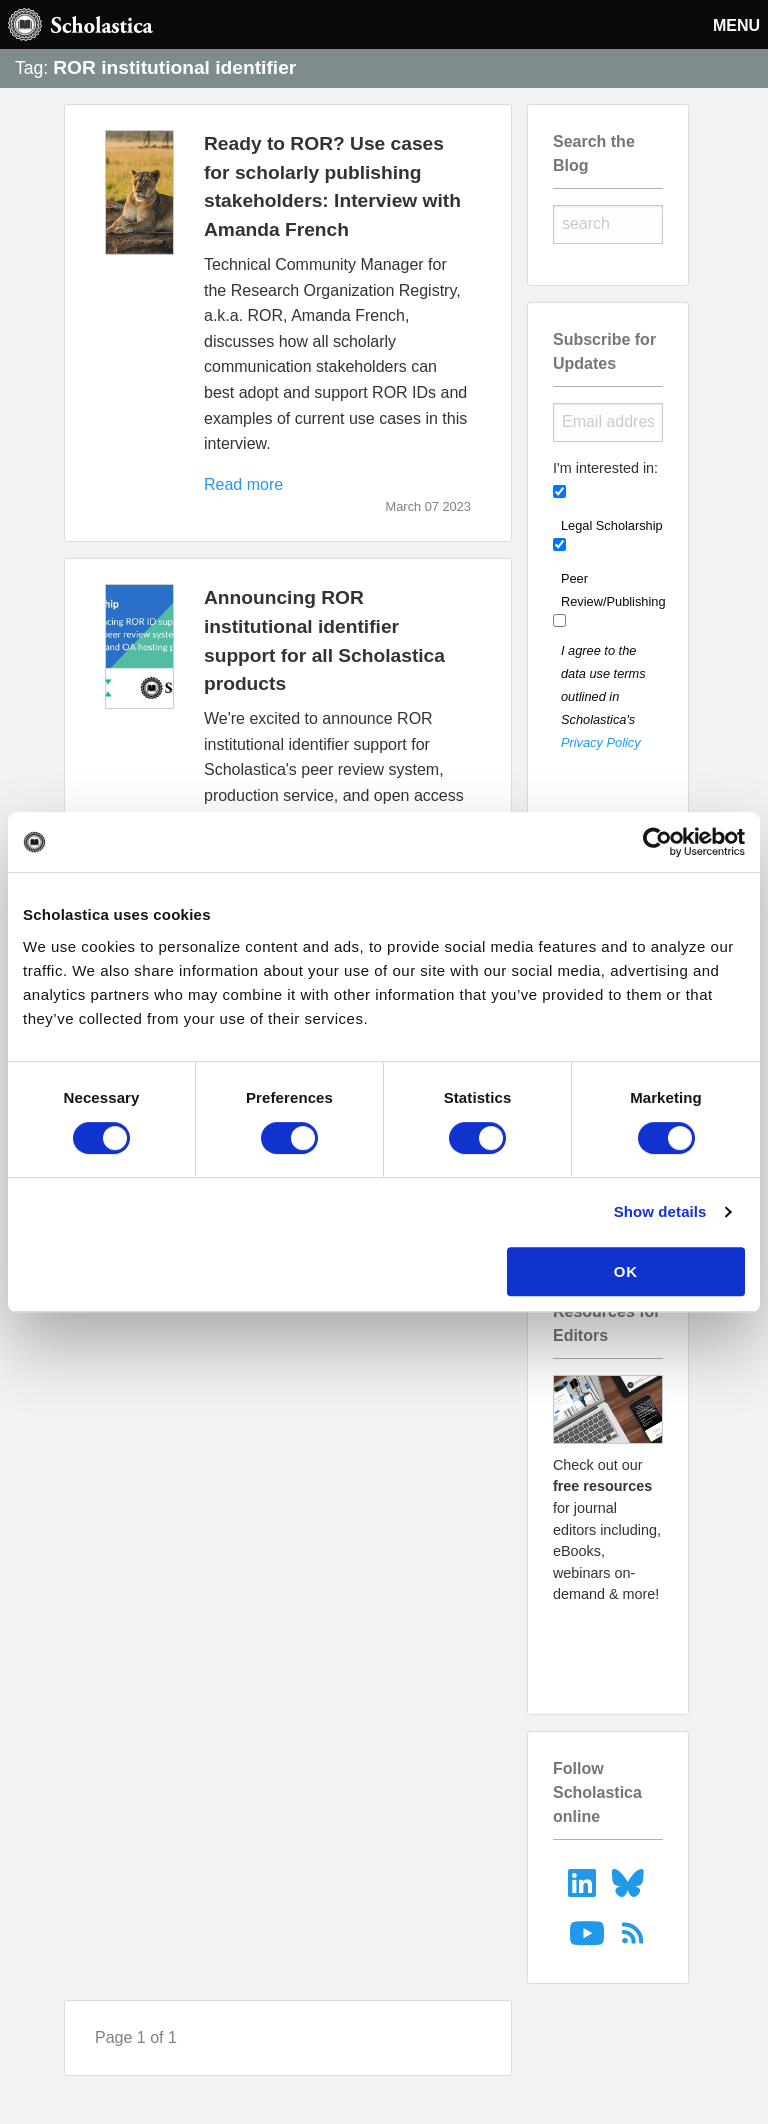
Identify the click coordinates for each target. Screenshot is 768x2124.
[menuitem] (583, 1881)
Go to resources (608, 1648)
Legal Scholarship (612, 525)
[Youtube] (589, 1932)
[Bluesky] (630, 1881)
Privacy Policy (601, 742)
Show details (660, 1211)
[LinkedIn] (583, 1881)
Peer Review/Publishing (613, 590)
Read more (243, 484)
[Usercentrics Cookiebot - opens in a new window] (657, 842)
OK (626, 1271)
